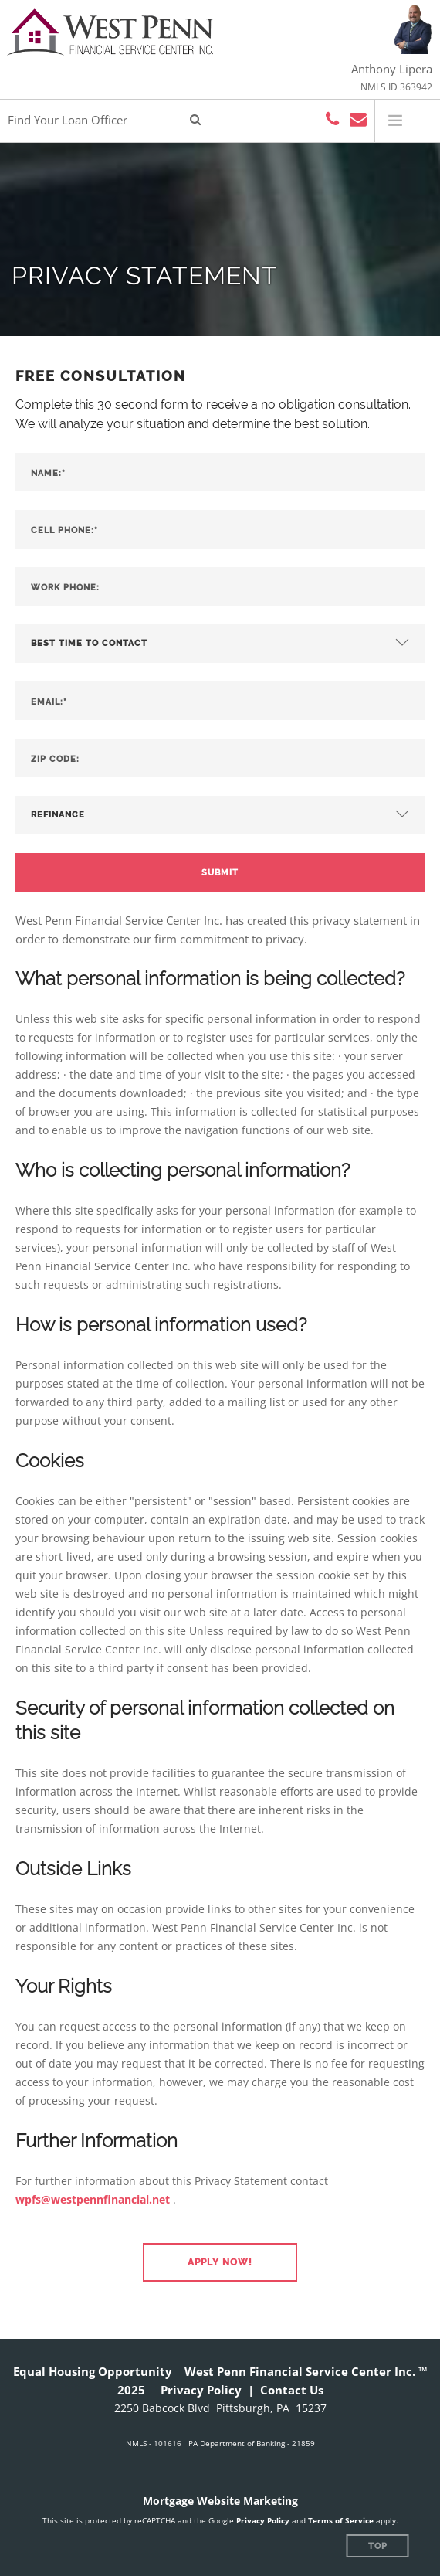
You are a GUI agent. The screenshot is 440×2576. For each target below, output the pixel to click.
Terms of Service (341, 2520)
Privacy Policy (201, 2390)
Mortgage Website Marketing (220, 2500)
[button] (220, 2262)
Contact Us (291, 2390)
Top (378, 2546)
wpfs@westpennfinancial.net (92, 2199)
